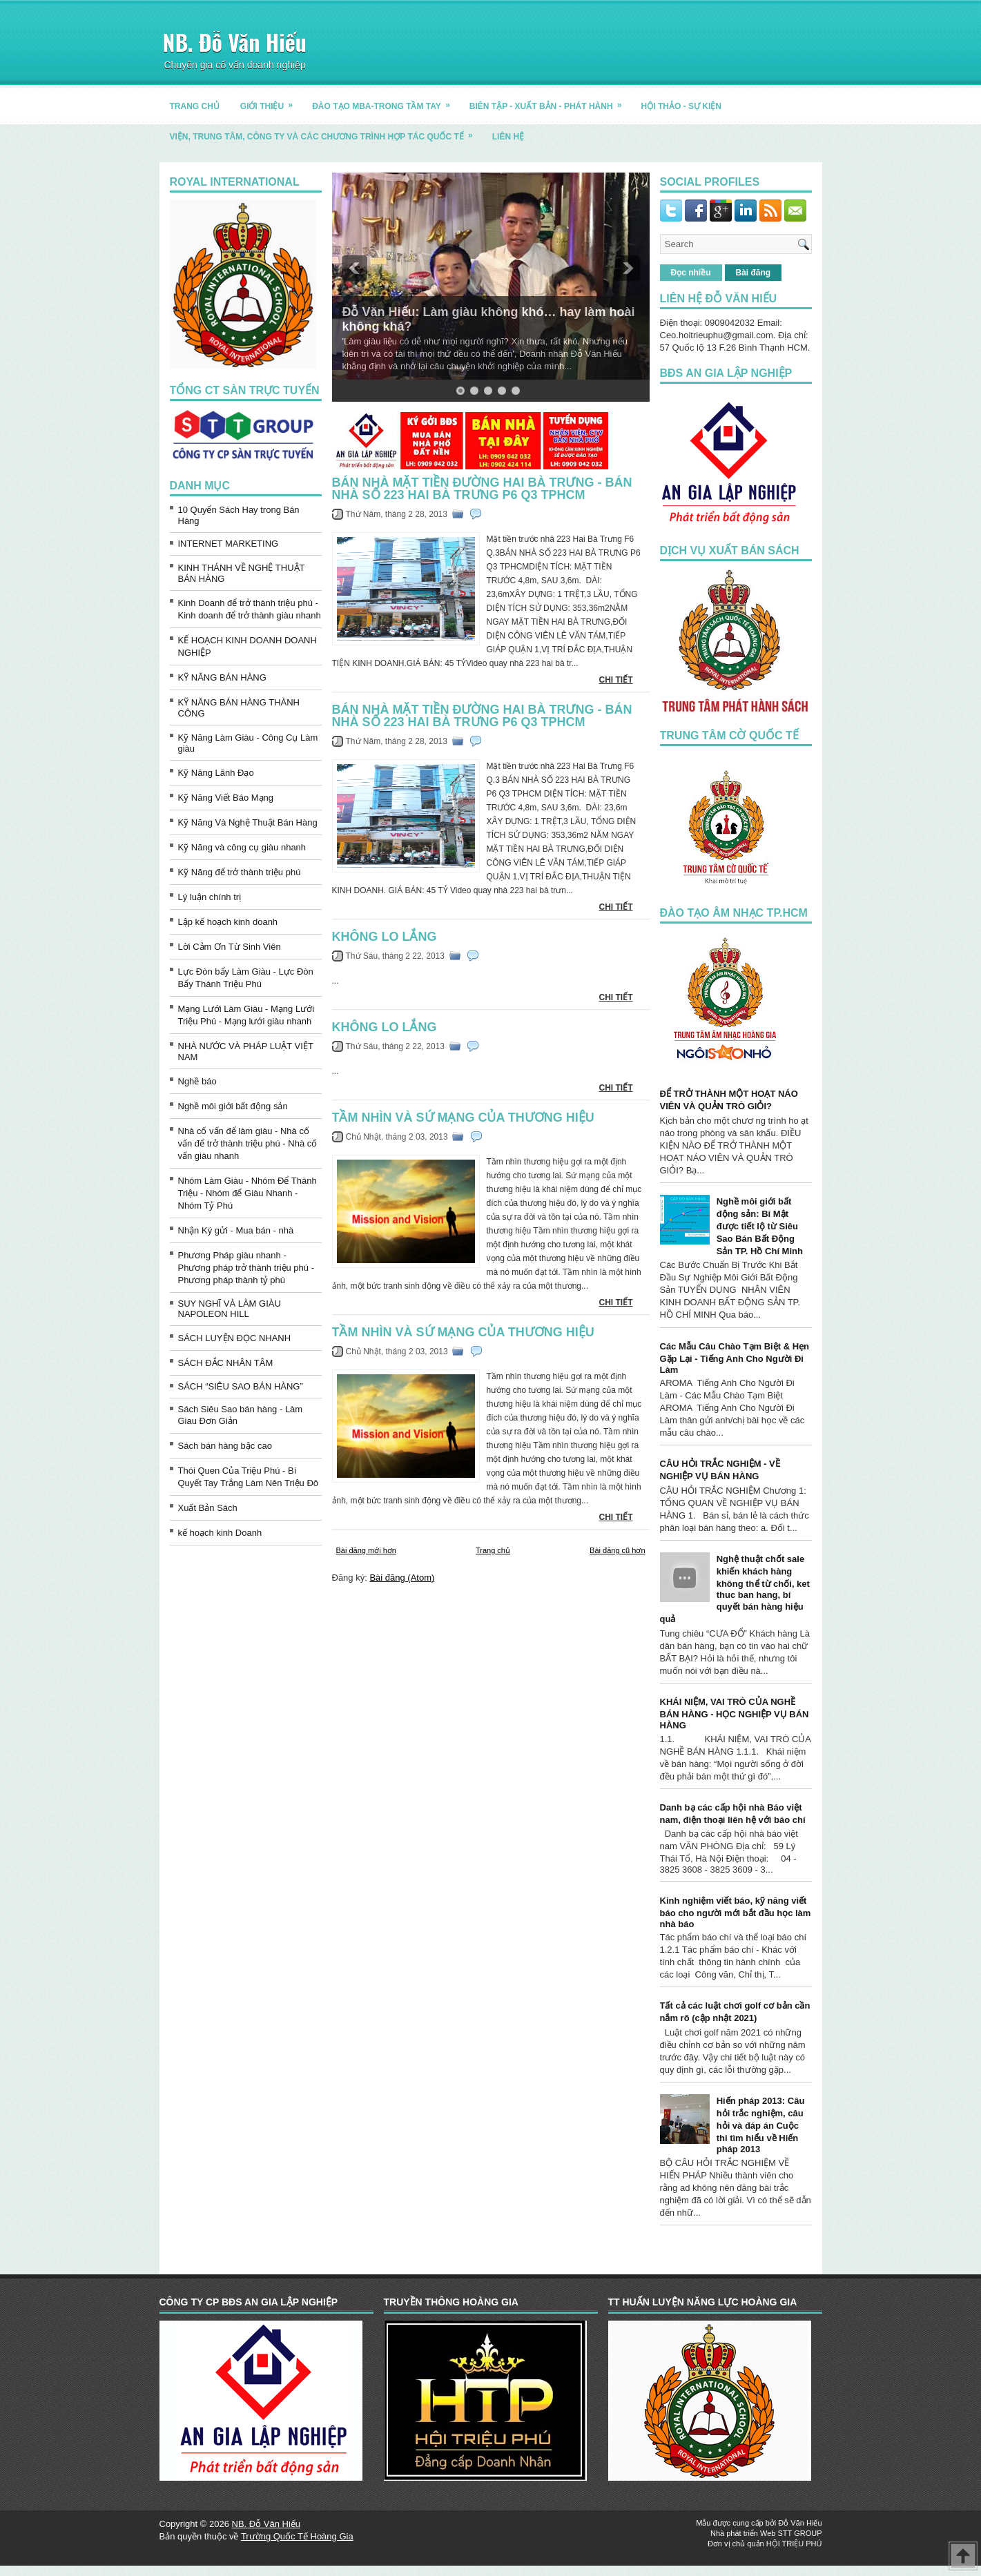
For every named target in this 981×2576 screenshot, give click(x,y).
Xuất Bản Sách (207, 1508)
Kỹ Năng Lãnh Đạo (216, 773)
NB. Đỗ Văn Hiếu (235, 42)
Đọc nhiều (691, 272)
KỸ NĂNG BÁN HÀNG (222, 677)
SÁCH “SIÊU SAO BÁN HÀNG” (240, 1386)
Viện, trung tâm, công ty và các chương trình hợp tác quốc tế (326, 131)
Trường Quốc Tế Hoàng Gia (297, 2536)
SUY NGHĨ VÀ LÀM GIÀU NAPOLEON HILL (229, 1308)
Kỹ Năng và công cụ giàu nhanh (242, 847)
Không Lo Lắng (384, 936)
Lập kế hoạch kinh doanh (228, 922)
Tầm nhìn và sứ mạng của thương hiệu (463, 1117)
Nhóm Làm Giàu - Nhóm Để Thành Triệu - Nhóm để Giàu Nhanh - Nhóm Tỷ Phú (247, 1193)
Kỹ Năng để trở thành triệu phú (239, 872)
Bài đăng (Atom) (401, 1577)
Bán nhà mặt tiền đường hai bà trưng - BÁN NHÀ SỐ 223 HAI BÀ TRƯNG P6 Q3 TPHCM (482, 488)
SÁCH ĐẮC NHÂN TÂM (225, 1363)
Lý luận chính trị (210, 897)
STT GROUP (800, 2533)
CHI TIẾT (616, 680)
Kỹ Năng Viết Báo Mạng (226, 797)
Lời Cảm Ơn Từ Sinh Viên (229, 946)
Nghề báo (197, 1081)
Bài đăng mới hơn (366, 1550)
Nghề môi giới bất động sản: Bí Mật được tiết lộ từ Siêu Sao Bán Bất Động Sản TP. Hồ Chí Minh (760, 1226)
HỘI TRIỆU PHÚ (794, 2543)
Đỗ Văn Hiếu (800, 2523)
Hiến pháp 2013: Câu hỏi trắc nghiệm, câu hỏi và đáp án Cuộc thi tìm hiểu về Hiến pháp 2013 (761, 2125)
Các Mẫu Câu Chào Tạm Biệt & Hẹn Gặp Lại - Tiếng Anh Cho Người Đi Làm (735, 1358)
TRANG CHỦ (195, 106)
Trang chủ (493, 1550)
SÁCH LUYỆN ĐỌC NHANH (234, 1338)
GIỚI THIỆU (271, 101)
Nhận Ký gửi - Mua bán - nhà (236, 1230)
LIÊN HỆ (508, 137)
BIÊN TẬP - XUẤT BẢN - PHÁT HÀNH (550, 101)
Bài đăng (753, 272)
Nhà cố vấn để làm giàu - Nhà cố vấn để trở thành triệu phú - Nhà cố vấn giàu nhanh (248, 1143)
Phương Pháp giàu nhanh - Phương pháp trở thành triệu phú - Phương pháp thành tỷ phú (246, 1267)
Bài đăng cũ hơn (617, 1550)
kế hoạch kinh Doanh (220, 1533)
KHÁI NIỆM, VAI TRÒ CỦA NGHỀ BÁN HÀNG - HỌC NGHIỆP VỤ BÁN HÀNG (734, 1713)
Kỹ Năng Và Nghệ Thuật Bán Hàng (248, 822)
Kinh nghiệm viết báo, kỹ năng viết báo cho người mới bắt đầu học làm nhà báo (735, 1912)
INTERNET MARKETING (228, 543)
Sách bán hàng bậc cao (225, 1446)
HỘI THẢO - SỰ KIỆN (681, 106)
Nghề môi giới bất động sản (233, 1106)
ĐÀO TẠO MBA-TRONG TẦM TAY (385, 101)
